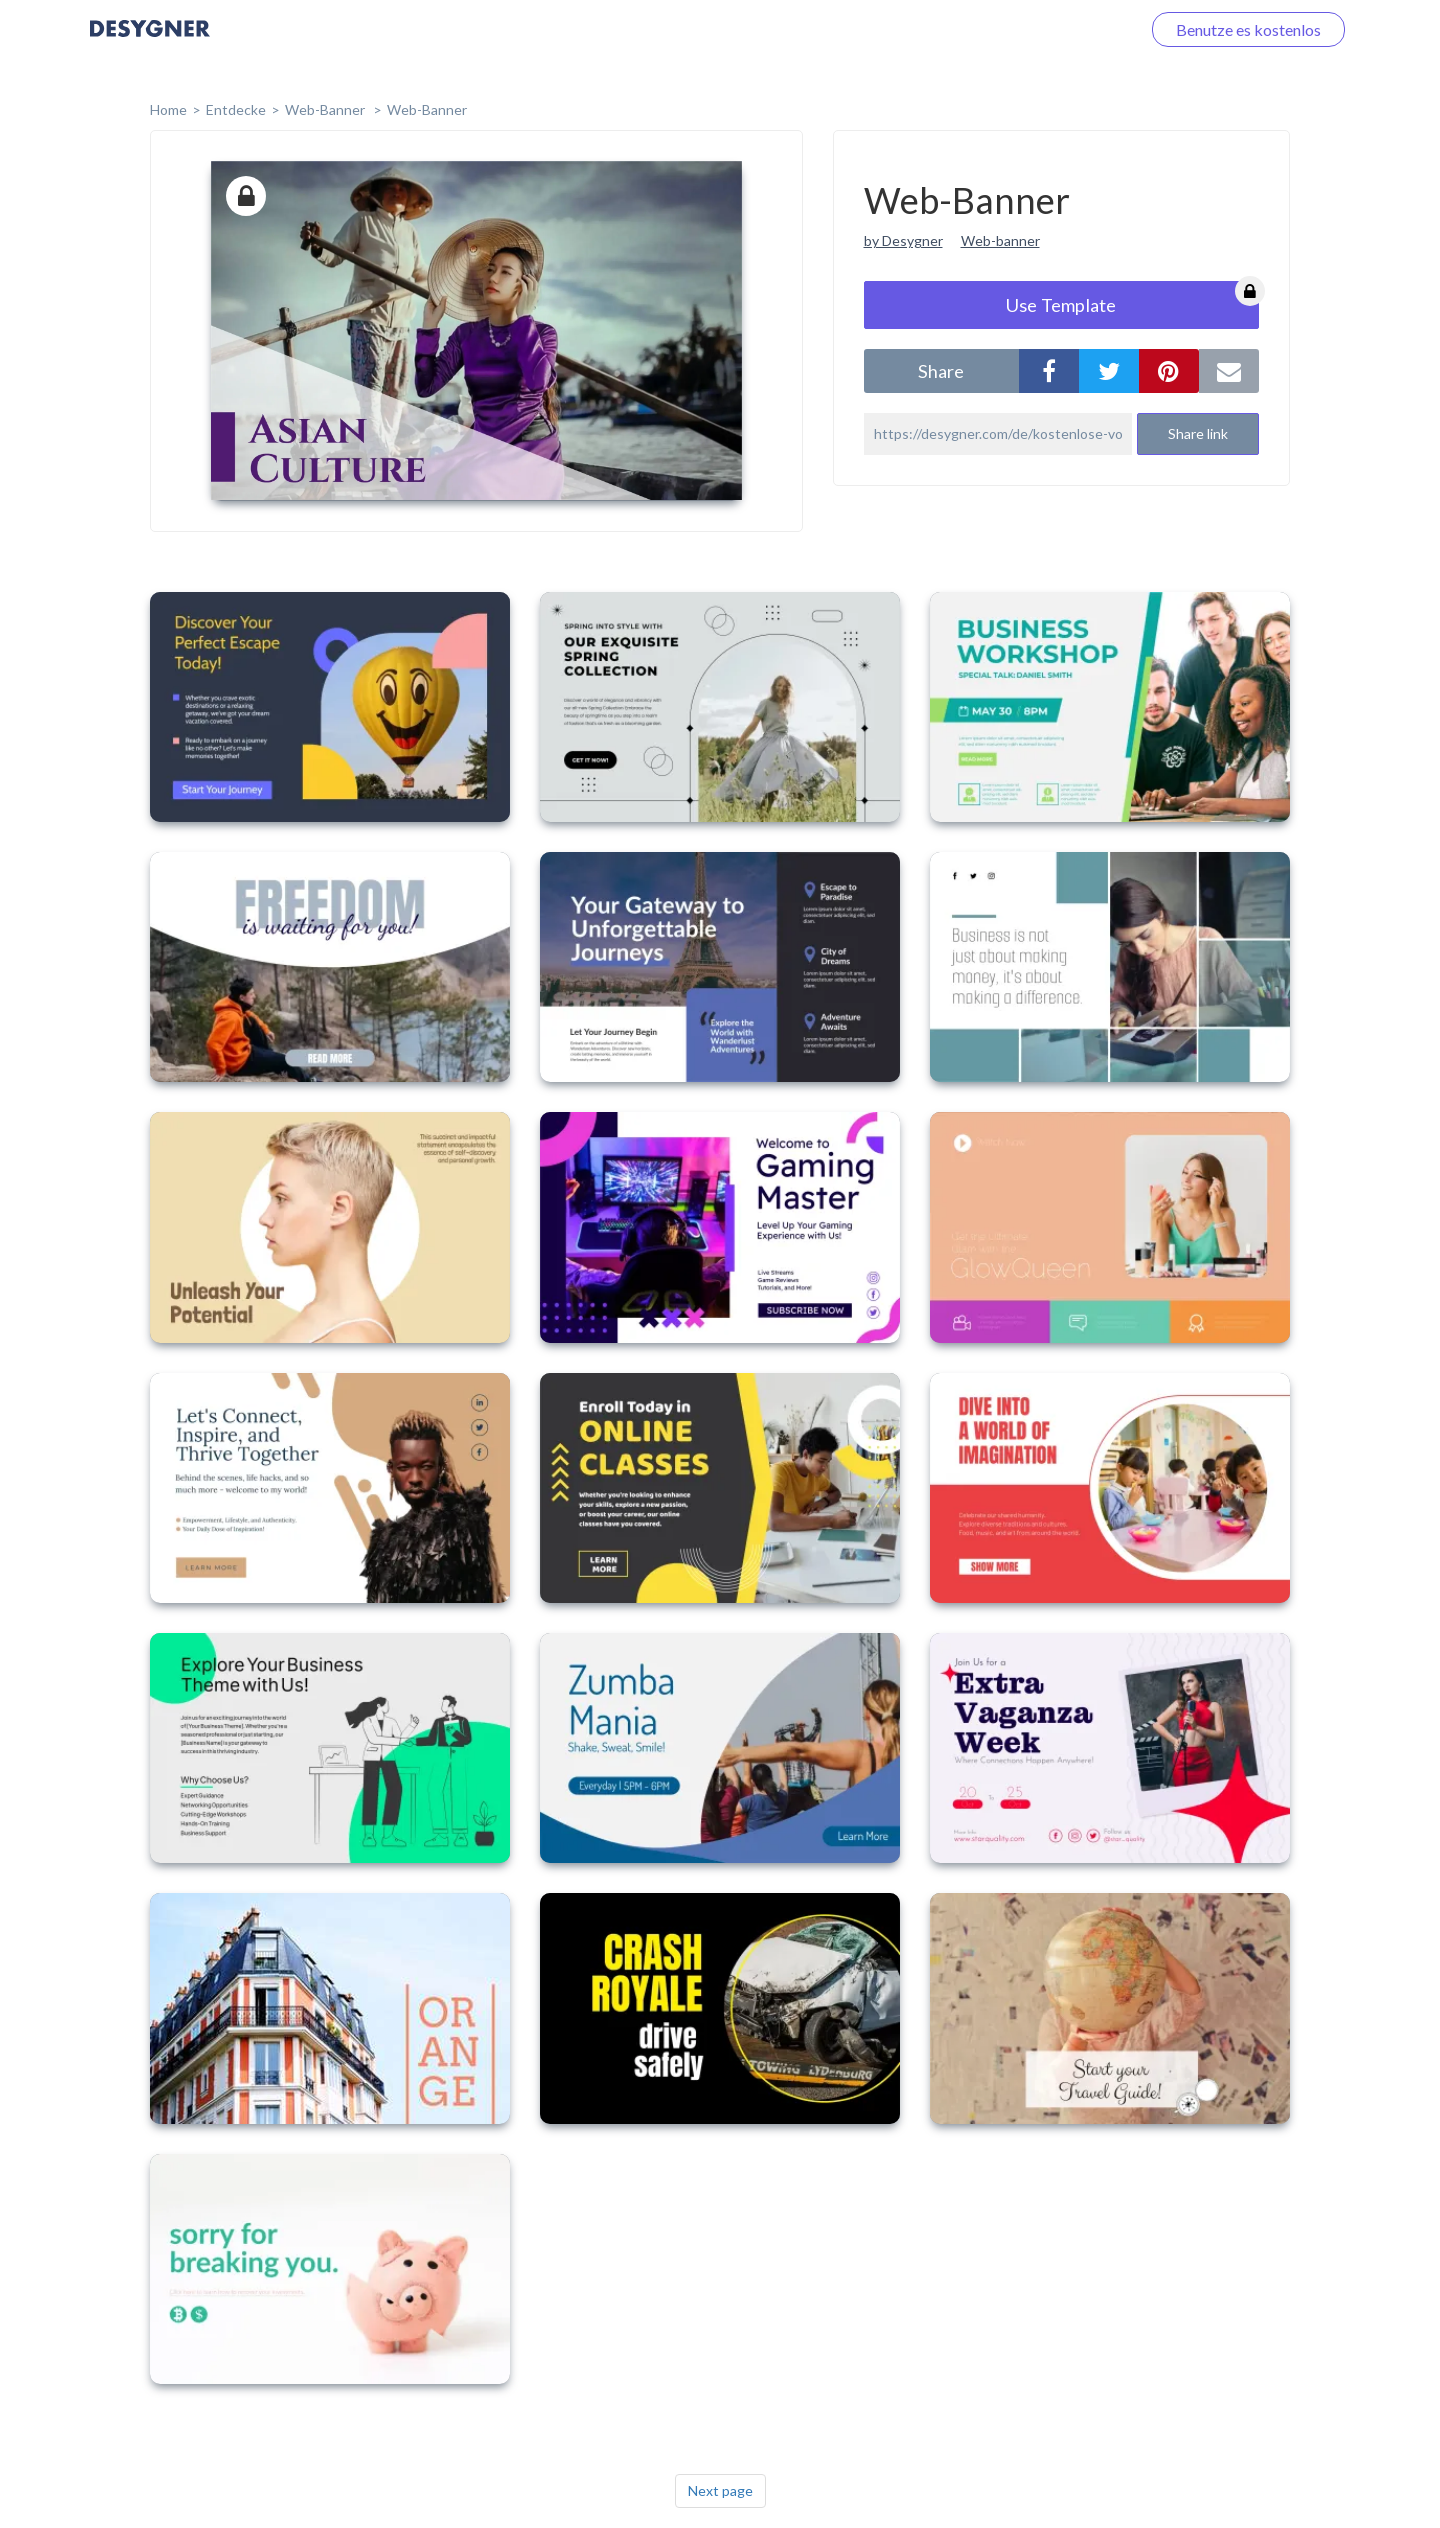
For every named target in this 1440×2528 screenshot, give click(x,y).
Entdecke (236, 109)
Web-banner (1000, 240)
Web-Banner (326, 109)
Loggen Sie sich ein (1052, 29)
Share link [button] (1198, 433)
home (168, 109)
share (941, 371)
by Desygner (903, 240)
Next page (720, 2490)
